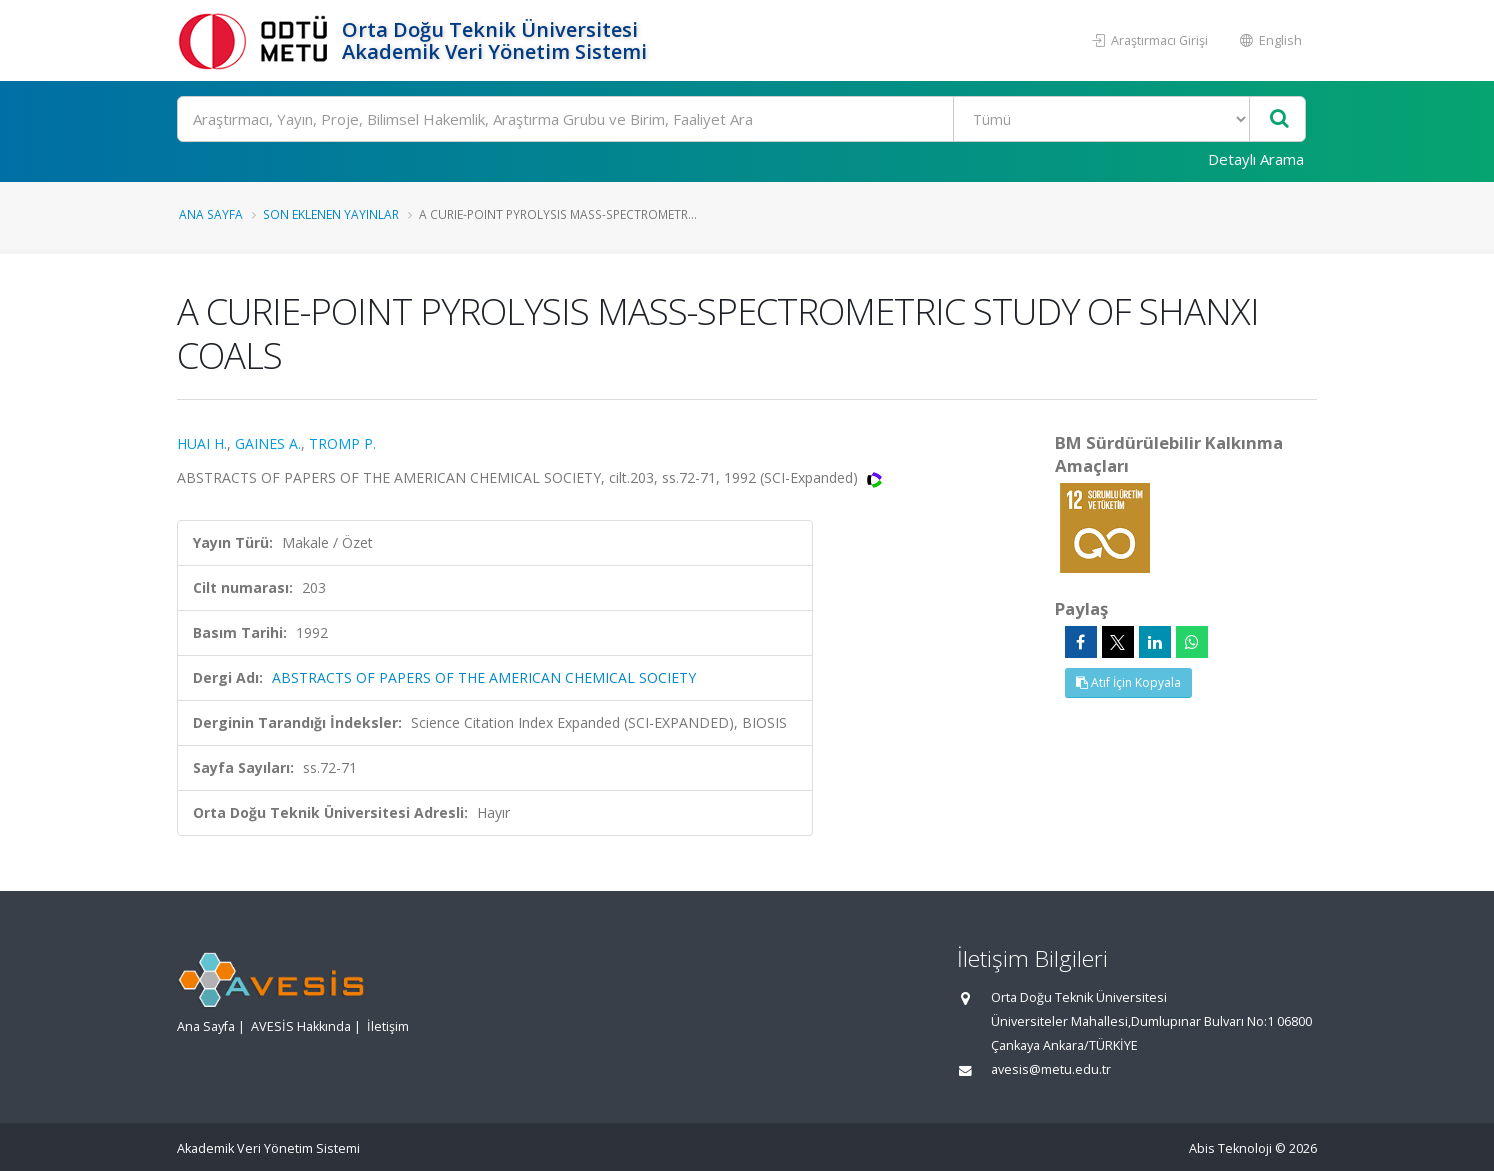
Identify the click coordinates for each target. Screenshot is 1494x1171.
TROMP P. (342, 443)
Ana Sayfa (211, 214)
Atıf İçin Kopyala (1128, 682)
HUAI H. (202, 443)
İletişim (388, 1026)
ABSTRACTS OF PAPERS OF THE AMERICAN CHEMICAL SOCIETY (484, 677)
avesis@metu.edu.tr (1051, 1069)
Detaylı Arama (1256, 159)
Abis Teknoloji (1230, 1148)
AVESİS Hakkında (301, 1026)
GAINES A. (268, 443)
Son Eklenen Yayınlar (331, 214)
